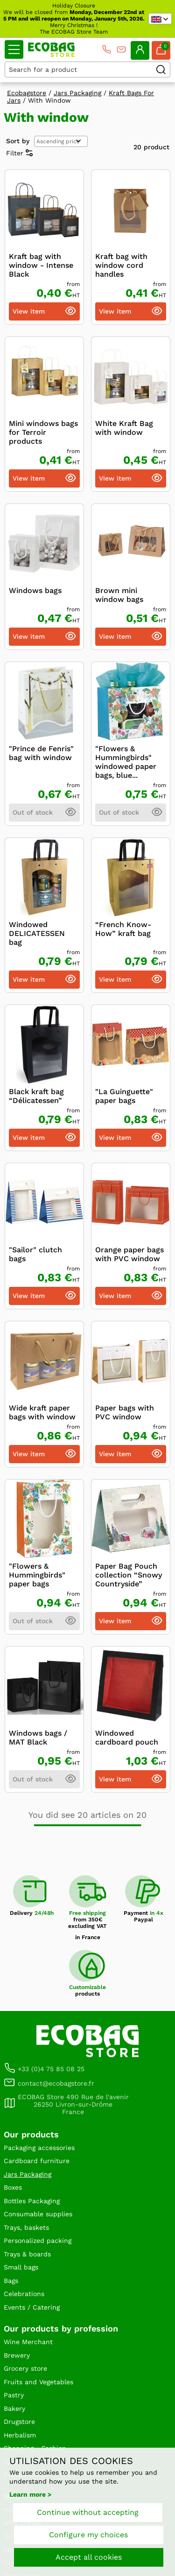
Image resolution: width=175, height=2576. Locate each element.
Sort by (17, 141)
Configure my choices (88, 2534)
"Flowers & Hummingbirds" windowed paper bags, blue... (125, 762)
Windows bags (35, 590)
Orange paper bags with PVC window (129, 1254)
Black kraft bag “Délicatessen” (36, 1096)
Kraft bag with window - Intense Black (41, 265)
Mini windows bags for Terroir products (43, 432)
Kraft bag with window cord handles (121, 265)
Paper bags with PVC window (124, 1412)
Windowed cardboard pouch (126, 1737)
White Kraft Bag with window (124, 428)
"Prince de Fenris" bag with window (41, 753)
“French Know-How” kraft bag (123, 929)
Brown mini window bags (119, 595)
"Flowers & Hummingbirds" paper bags (37, 1575)
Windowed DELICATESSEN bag (37, 933)
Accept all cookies (89, 2557)
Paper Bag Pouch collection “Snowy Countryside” (128, 1575)
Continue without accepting (88, 2512)
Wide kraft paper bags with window (42, 1412)
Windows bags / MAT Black (38, 1737)
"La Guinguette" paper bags (124, 1096)
